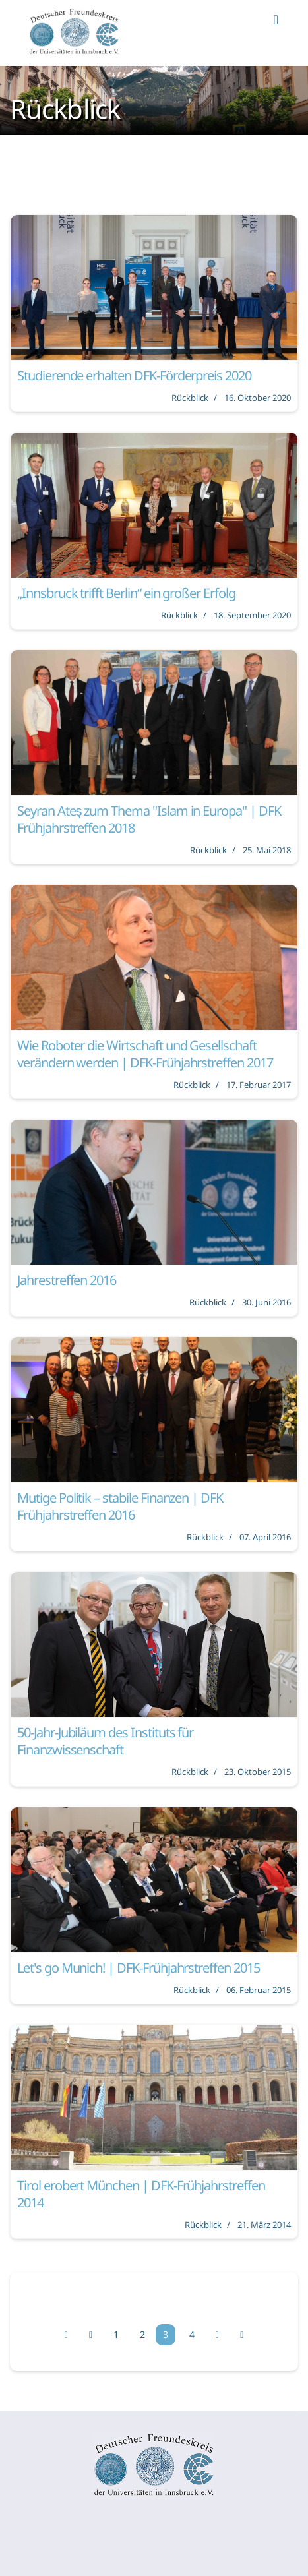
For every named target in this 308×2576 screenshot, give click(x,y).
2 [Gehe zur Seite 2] (142, 2334)
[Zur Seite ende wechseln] (242, 2335)
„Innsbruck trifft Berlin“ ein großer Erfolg (126, 593)
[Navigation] (276, 33)
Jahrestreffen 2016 (66, 1280)
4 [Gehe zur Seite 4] (192, 2334)
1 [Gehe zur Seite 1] (116, 2334)
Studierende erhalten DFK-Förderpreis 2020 (134, 375)
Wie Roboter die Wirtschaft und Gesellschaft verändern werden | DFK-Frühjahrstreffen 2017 (145, 1053)
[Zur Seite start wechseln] (66, 2335)
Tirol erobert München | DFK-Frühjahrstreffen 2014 (141, 2193)
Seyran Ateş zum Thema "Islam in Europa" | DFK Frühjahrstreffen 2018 (149, 819)
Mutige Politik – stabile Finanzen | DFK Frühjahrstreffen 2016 (120, 1506)
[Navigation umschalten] (8, 2527)
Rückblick (189, 398)
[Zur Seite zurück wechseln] (91, 2335)
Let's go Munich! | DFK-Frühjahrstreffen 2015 (138, 1968)
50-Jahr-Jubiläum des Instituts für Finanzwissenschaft (105, 1740)
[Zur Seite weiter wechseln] (217, 2335)
